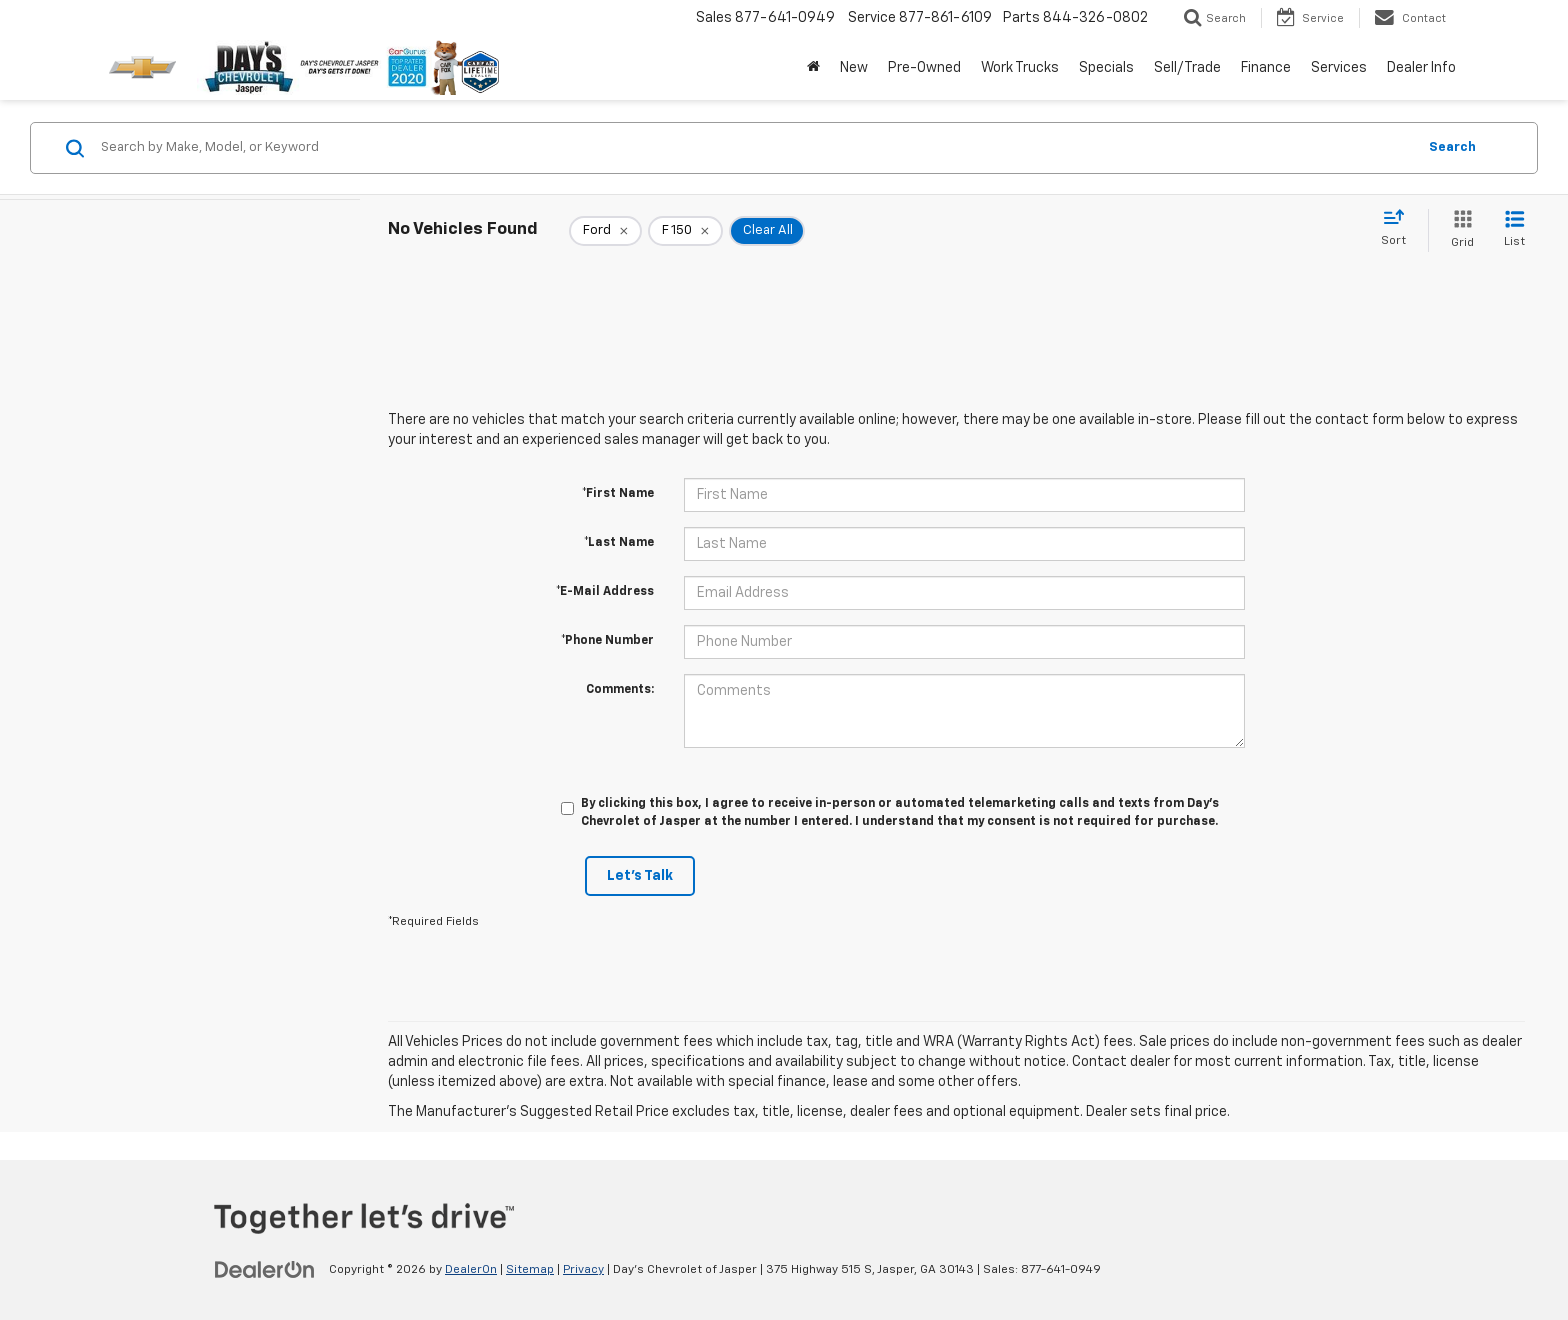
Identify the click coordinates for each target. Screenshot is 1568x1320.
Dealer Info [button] (1421, 68)
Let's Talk (640, 876)
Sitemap (530, 1270)
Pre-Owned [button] (924, 68)
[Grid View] (1458, 230)
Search (1452, 147)
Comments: (620, 690)
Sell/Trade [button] (1187, 68)
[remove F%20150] (685, 231)
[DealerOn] (265, 1269)
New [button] (854, 68)
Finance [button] (1266, 68)
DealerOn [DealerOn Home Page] (471, 1270)
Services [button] (1339, 68)
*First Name (618, 494)
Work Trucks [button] (1020, 68)
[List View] (1514, 230)
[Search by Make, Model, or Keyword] (755, 148)
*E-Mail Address (605, 592)
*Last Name (619, 543)
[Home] (813, 68)
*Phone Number (607, 641)
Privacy (583, 1270)
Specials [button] (1106, 68)
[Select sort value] (1399, 229)
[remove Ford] (605, 231)
